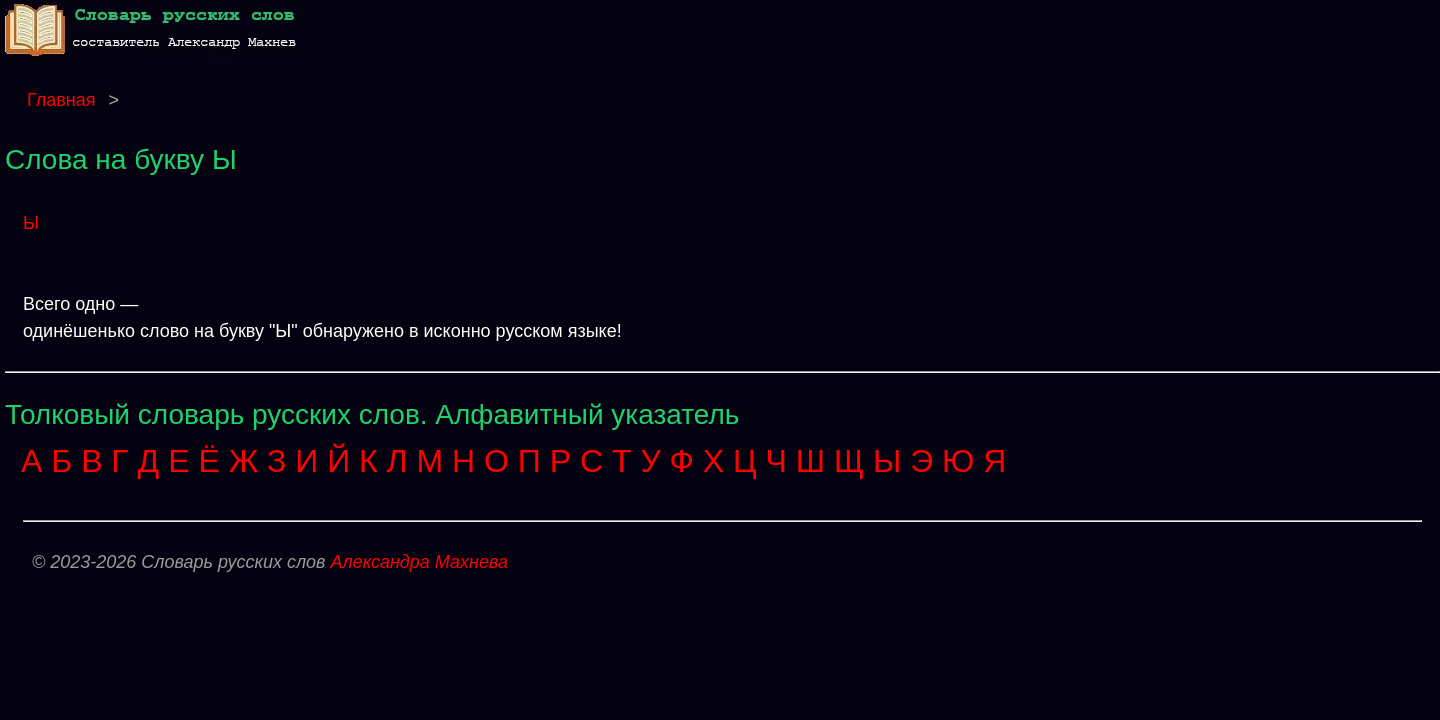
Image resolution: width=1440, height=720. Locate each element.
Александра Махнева (419, 562)
